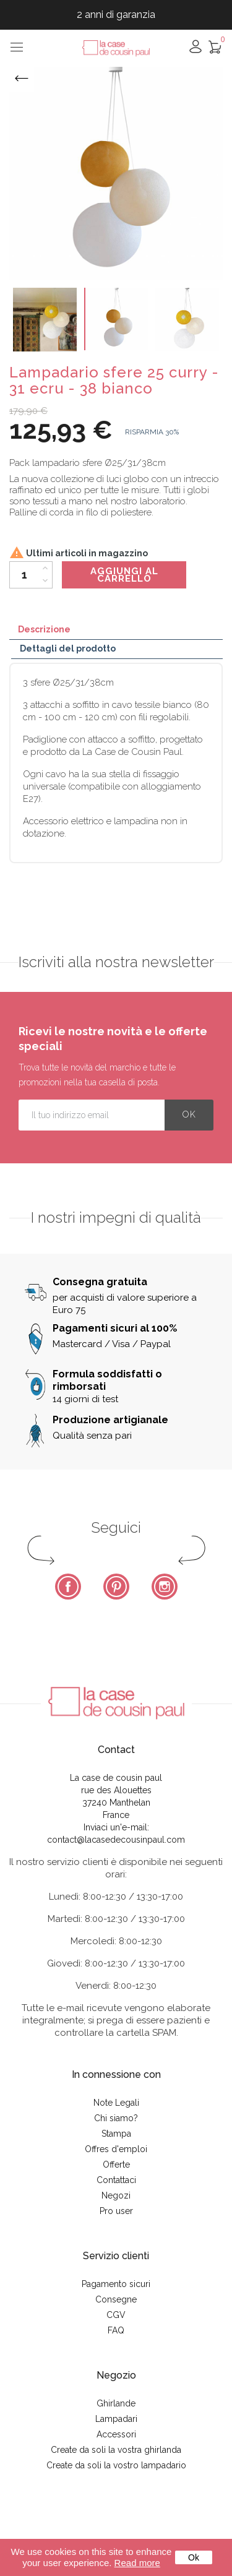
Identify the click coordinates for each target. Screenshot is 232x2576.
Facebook (68, 1587)
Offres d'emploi (116, 2149)
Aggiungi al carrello (124, 575)
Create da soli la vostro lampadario (116, 2465)
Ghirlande (116, 2403)
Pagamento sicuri (116, 2284)
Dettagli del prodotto (68, 648)
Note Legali (116, 2103)
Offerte (116, 2164)
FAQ (116, 2330)
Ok (193, 2557)
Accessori (116, 2434)
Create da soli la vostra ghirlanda (116, 2450)
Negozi (116, 2195)
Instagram (165, 1587)
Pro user (116, 2211)
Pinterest (116, 1587)
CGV (116, 2315)
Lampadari (116, 2419)
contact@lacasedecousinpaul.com (116, 1840)
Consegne (116, 2299)
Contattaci (116, 2180)
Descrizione (44, 629)
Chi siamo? (116, 2118)
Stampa (116, 2134)
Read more (137, 2562)
